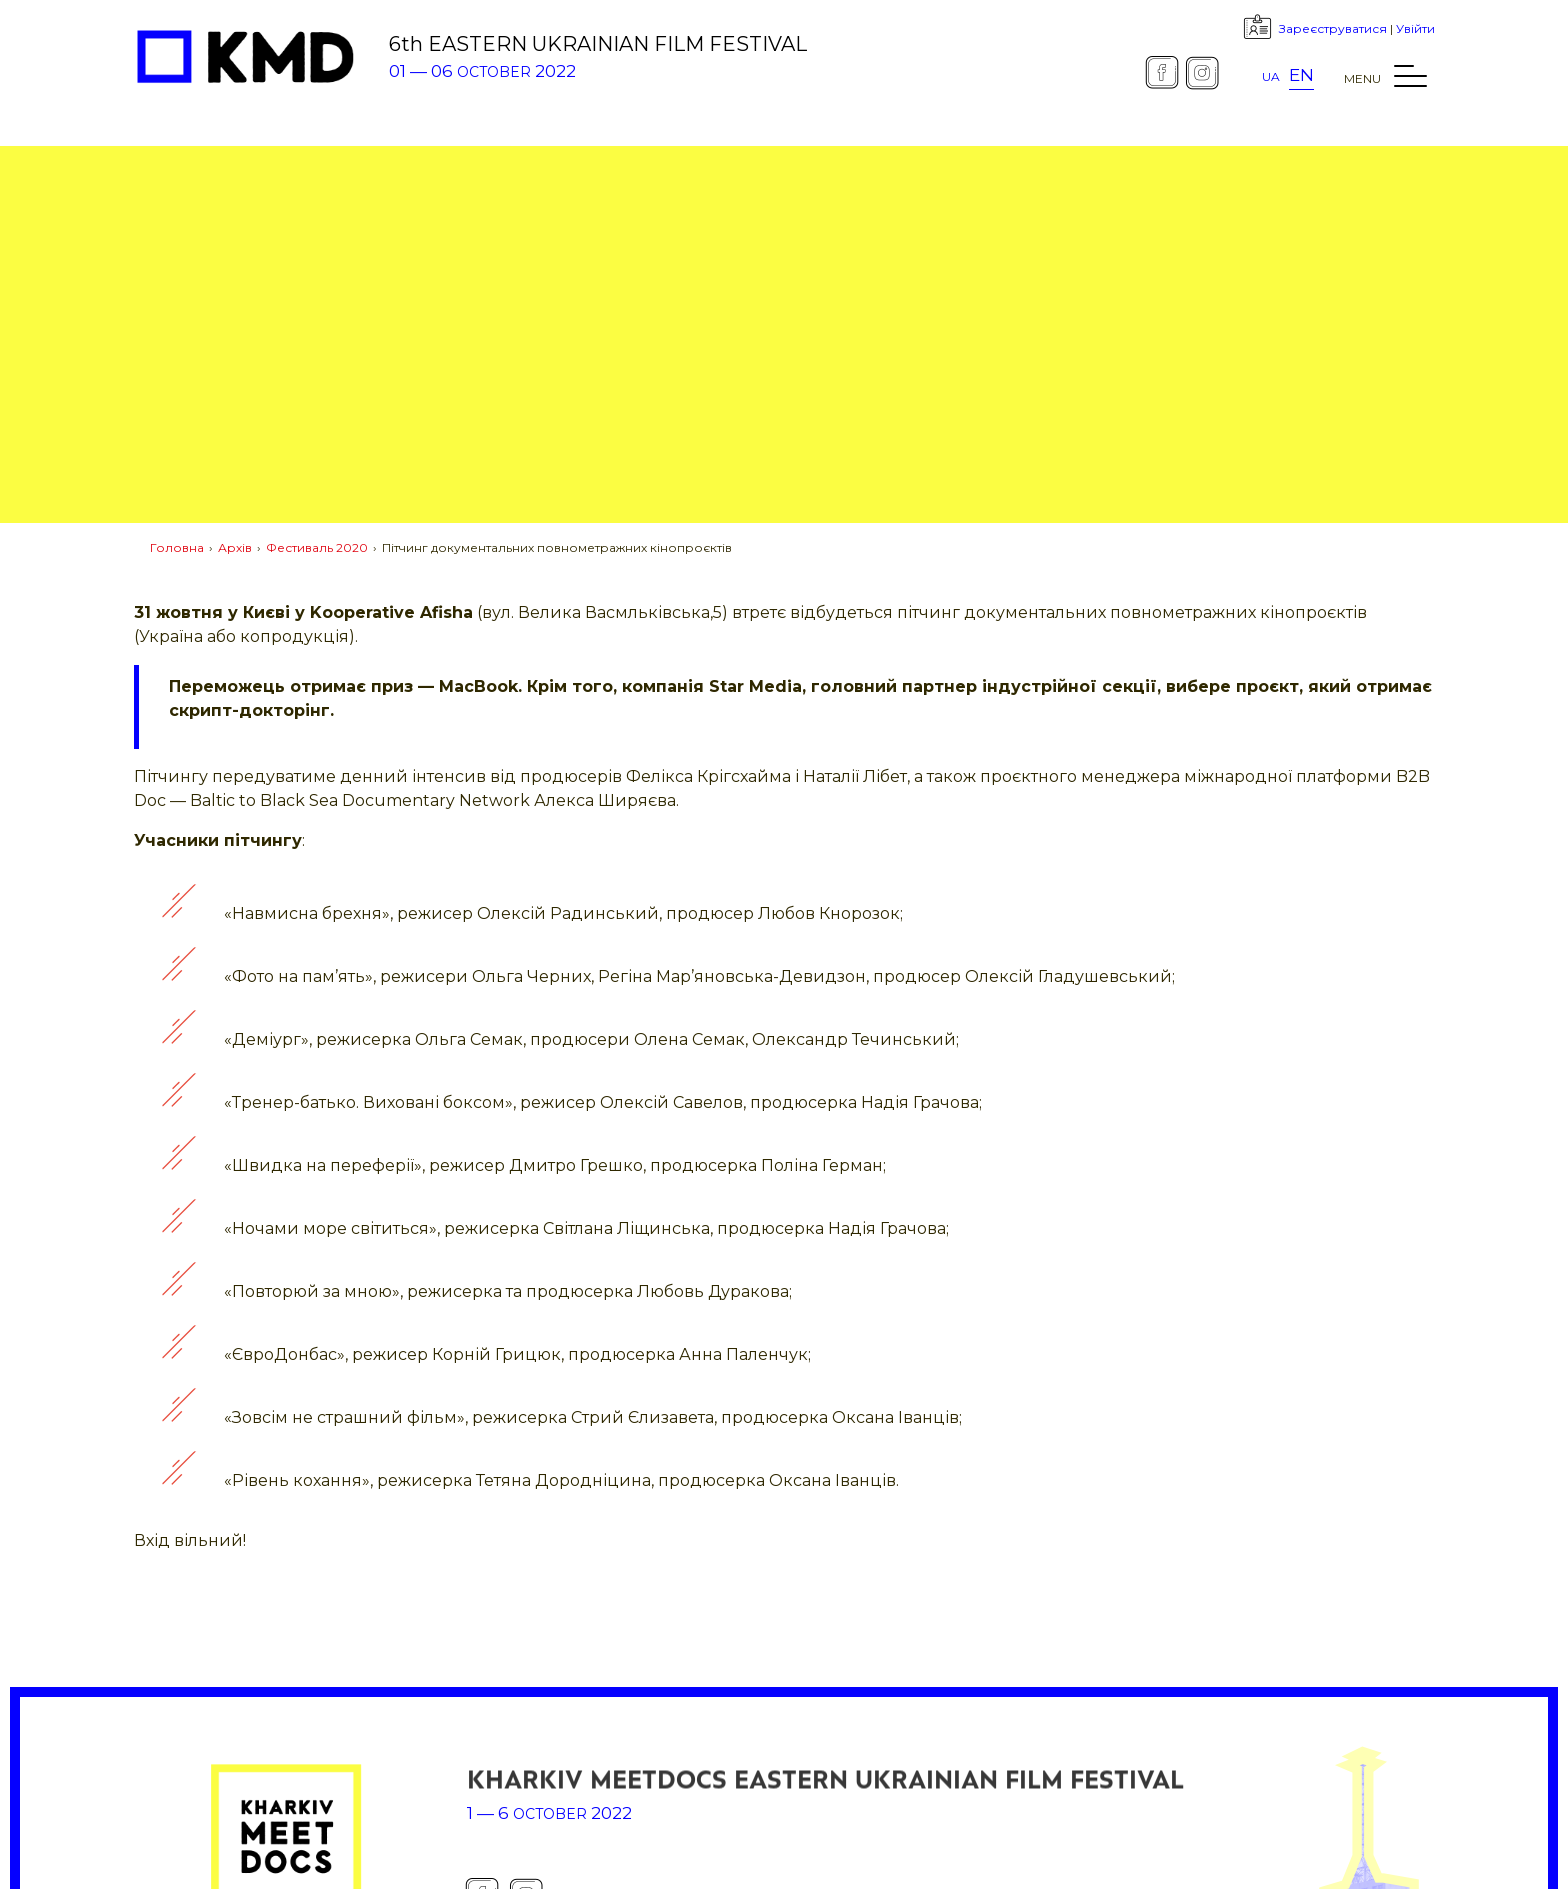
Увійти (1415, 28)
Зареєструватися (1333, 28)
